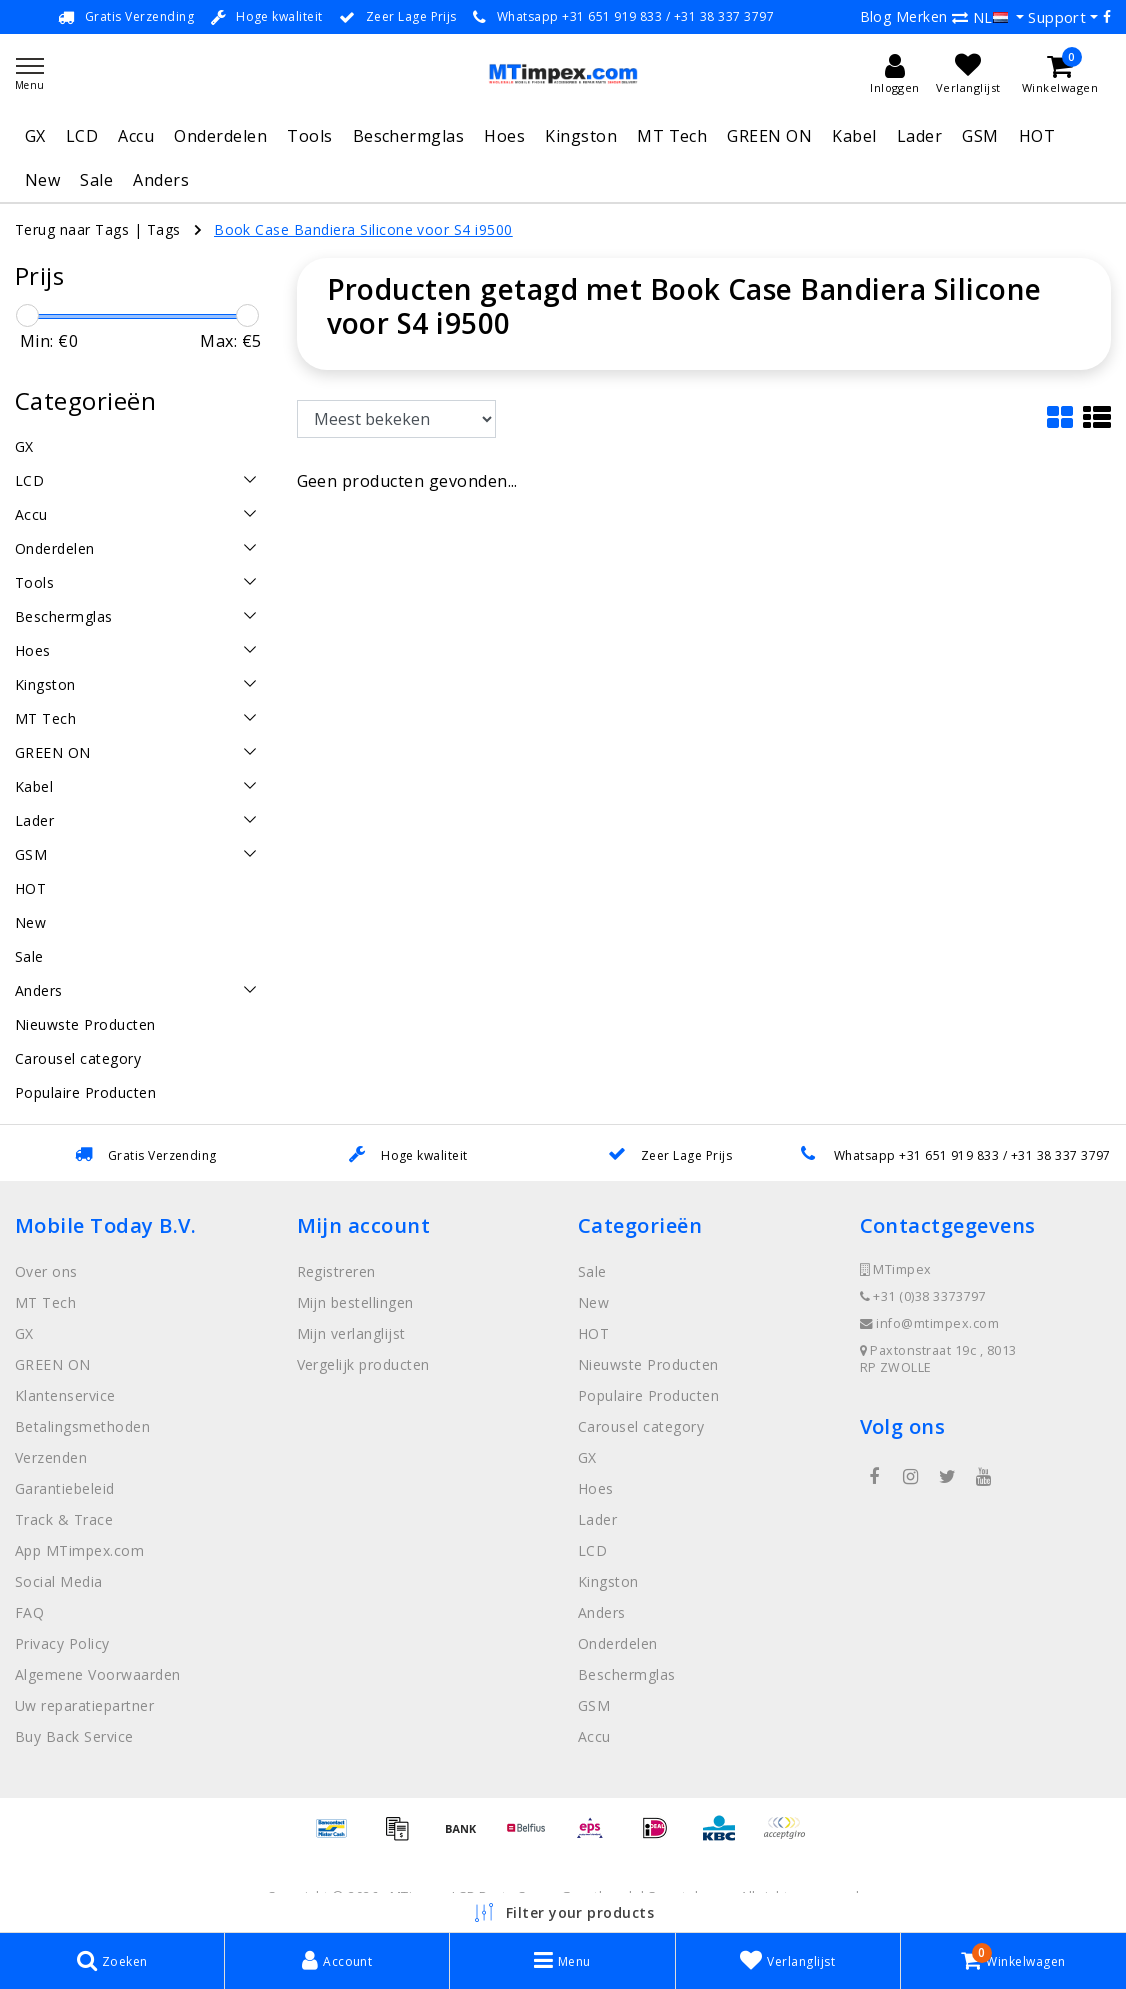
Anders (161, 180)
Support (1057, 17)
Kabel (854, 136)
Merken (922, 16)
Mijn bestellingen (355, 1302)
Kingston (581, 136)
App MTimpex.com (79, 1550)
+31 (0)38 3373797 (923, 1296)
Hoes (504, 136)
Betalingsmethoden (82, 1426)
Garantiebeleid (65, 1488)
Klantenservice (65, 1395)
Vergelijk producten (363, 1364)
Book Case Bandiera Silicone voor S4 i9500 (363, 229)
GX (35, 136)
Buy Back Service (74, 1736)
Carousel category (641, 1426)
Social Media (59, 1581)
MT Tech (672, 136)
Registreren (336, 1271)
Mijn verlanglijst (351, 1333)
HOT (1037, 136)
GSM (980, 136)
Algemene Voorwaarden (98, 1674)
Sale (96, 180)
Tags (164, 229)
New (42, 180)
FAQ (29, 1612)
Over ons (46, 1271)
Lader (919, 136)
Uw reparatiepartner (84, 1705)
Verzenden (51, 1457)
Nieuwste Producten (648, 1364)
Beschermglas (409, 136)
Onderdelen (220, 136)
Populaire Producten (648, 1395)
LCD (82, 136)
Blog (876, 16)
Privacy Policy (62, 1643)
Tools (309, 136)
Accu (136, 136)
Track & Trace (64, 1519)
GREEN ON (769, 136)
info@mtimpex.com (930, 1323)
